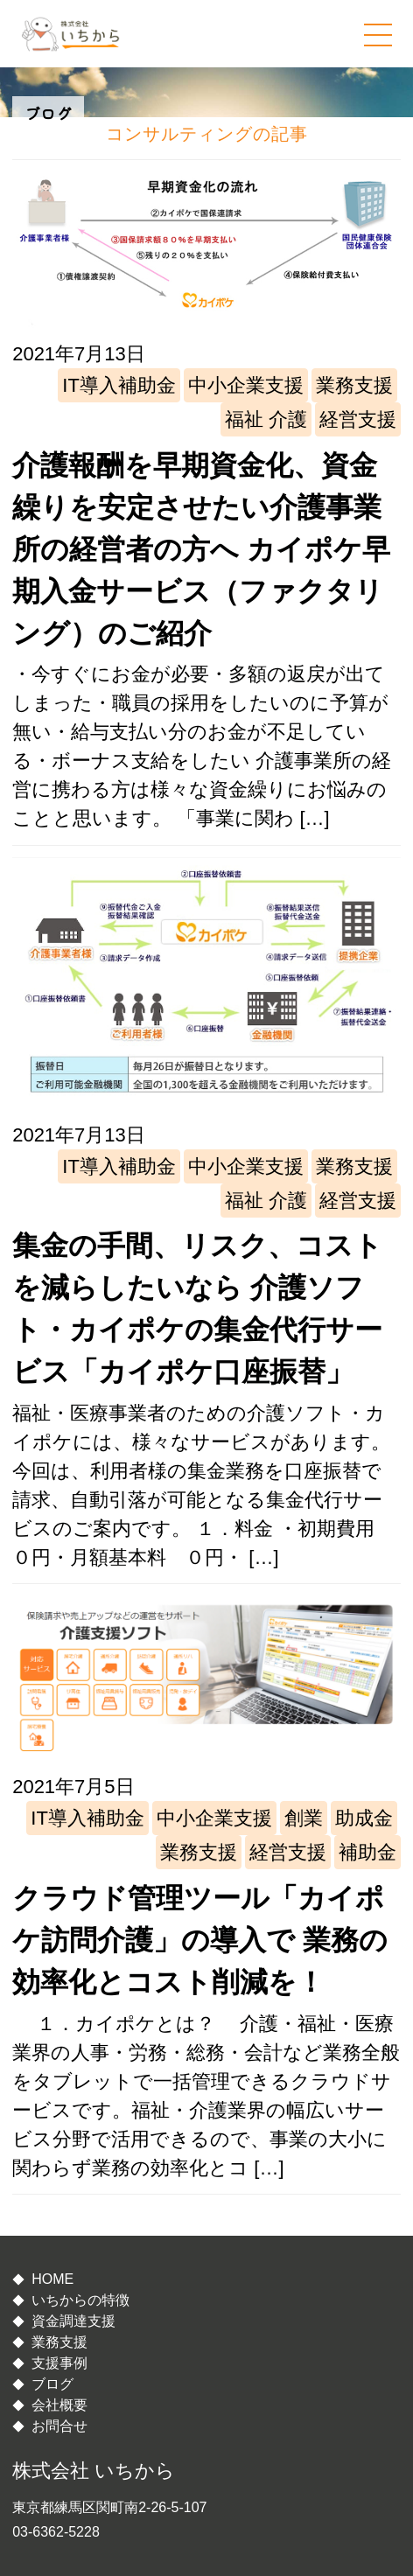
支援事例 (60, 2363)
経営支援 (357, 419)
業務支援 (354, 385)
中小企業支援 (246, 385)
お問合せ (60, 2426)
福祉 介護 (266, 419)
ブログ (53, 2384)
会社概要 (60, 2405)
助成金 (364, 1818)
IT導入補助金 (119, 385)
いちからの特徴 (81, 2300)
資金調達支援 (74, 2321)
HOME (53, 2279)
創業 (303, 1818)
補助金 (367, 1852)
